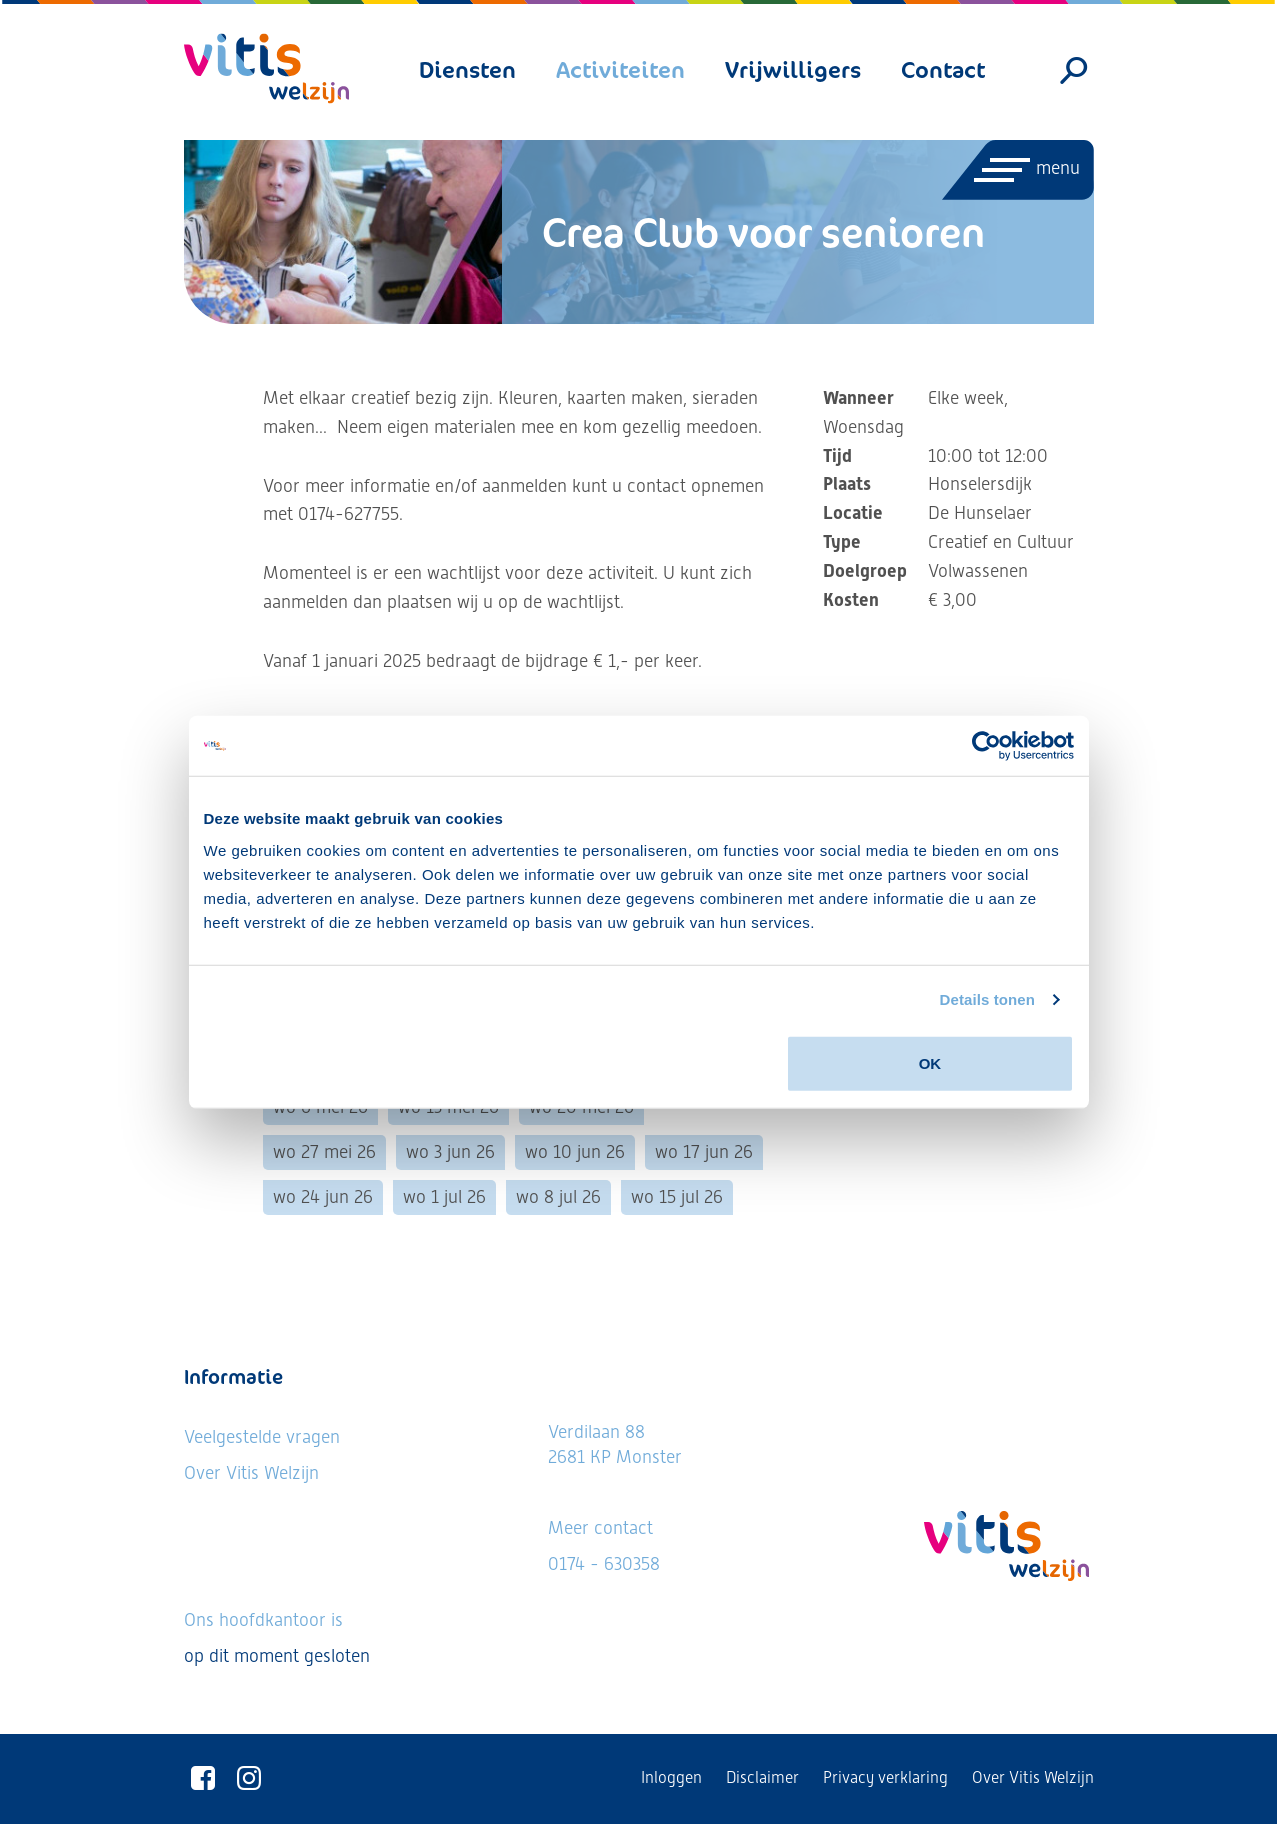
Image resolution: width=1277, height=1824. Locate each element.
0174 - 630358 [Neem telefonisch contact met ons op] (604, 1563)
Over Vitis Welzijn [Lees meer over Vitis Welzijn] (251, 1472)
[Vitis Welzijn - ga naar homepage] (266, 68)
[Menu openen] (1017, 170)
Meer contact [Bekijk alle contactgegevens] (600, 1527)
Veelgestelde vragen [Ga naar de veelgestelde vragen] (262, 1436)
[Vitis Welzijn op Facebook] (203, 1778)
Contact (943, 69)
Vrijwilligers (793, 69)
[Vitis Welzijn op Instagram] (249, 1778)
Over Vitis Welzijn (1033, 1777)
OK (930, 1062)
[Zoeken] (1073, 71)
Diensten (467, 69)
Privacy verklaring (885, 1777)
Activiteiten (620, 69)
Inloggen (671, 1777)
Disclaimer (762, 1777)
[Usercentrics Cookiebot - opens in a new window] (986, 746)
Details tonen (987, 999)
